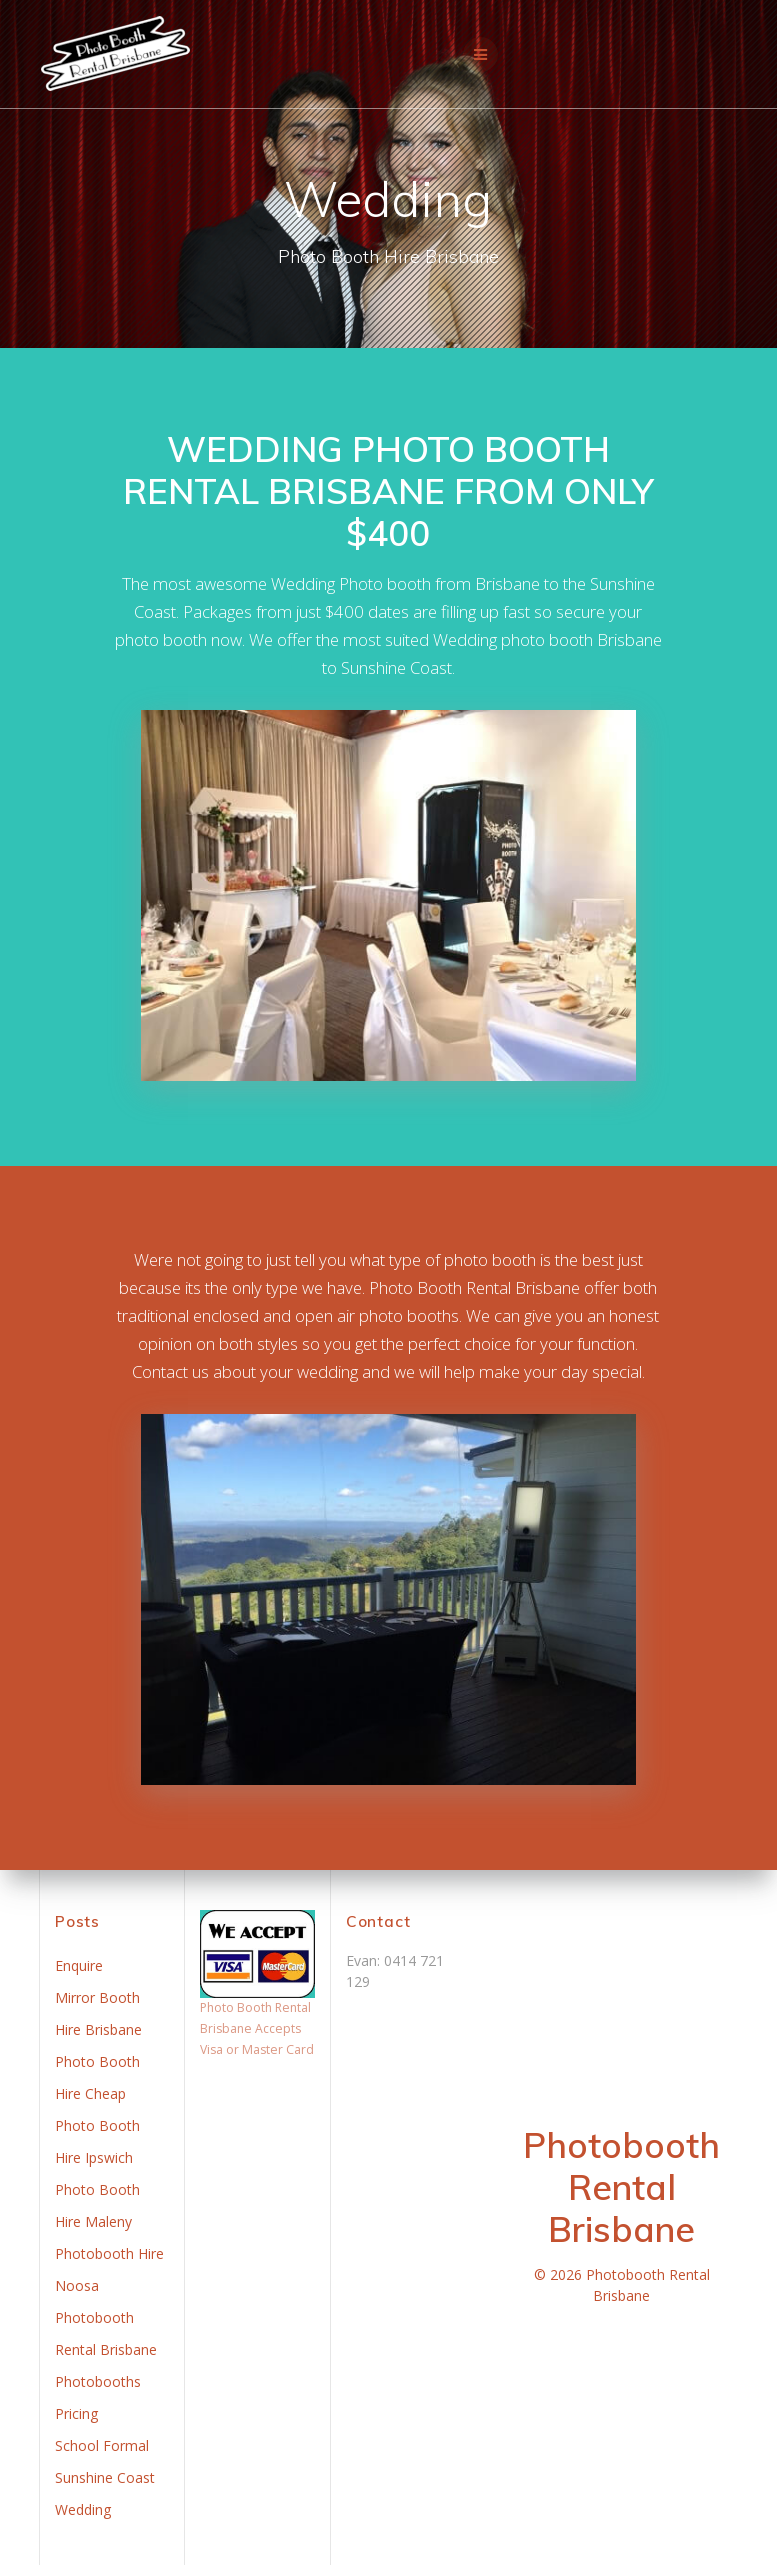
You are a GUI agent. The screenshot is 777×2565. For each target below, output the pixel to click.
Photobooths (98, 2381)
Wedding (83, 2509)
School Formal (102, 2445)
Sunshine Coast (105, 2477)
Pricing (76, 2413)
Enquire (79, 1965)
